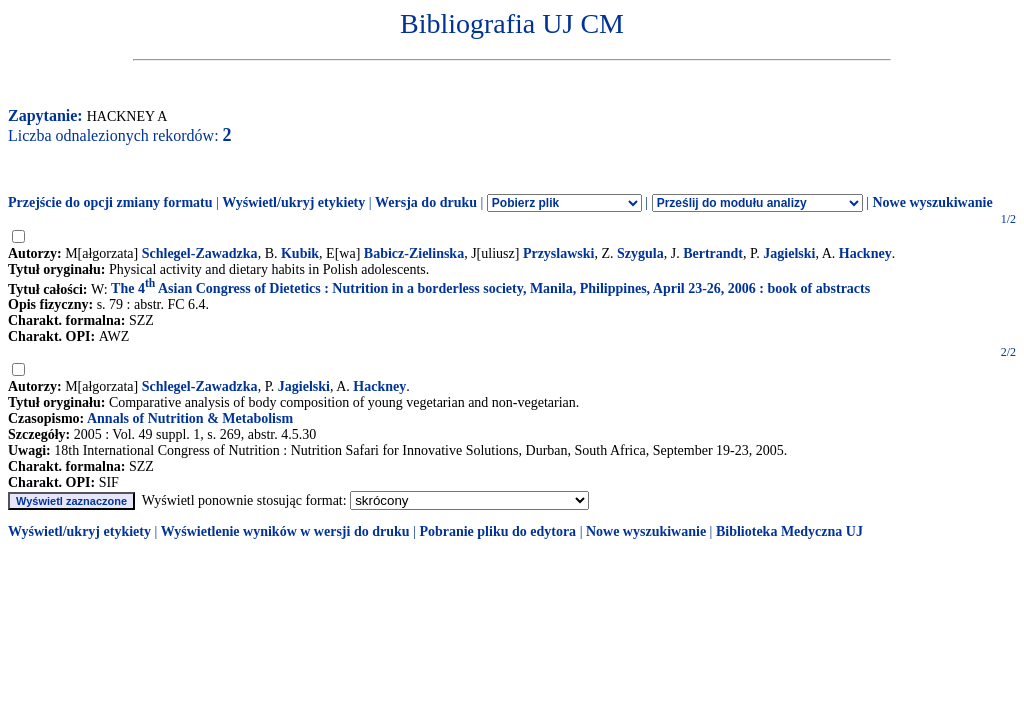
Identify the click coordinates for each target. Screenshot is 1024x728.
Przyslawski (559, 253)
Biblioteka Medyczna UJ (789, 531)
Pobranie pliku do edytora (497, 531)
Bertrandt (713, 253)
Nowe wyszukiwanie (932, 202)
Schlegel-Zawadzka (200, 253)
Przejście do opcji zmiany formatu (110, 202)
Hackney (865, 253)
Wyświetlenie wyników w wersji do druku (285, 531)
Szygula (640, 253)
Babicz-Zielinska (414, 253)
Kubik (300, 253)
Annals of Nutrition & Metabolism (190, 418)
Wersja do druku (426, 202)
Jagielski (789, 253)
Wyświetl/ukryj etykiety (293, 202)
